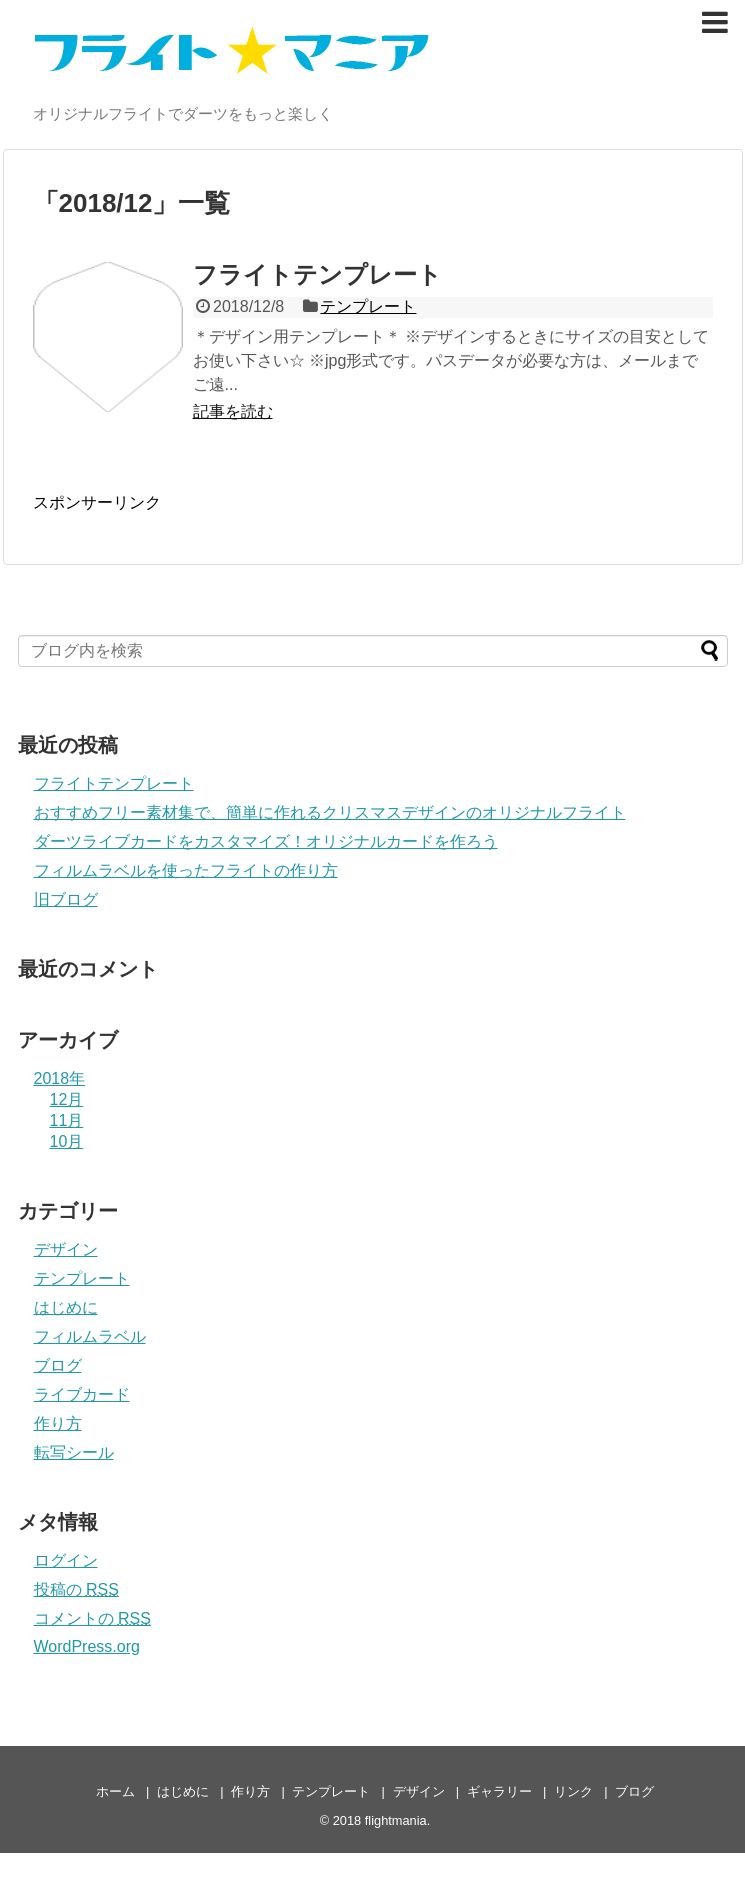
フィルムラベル (90, 1336)
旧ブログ (66, 899)
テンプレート (368, 306)
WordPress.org (87, 1646)
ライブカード (82, 1394)
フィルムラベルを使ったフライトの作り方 (186, 870)
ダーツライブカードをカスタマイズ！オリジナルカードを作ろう (266, 841)
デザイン (66, 1249)
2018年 (60, 1078)
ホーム (115, 1791)
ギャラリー (499, 1791)
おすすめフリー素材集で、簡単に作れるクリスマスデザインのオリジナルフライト (330, 812)
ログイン (66, 1560)
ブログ (58, 1365)
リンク (573, 1791)
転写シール (74, 1452)
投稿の (76, 1589)
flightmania (396, 1820)
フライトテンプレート (317, 274)
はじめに (66, 1307)
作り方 (58, 1423)
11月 (67, 1120)
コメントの (92, 1618)
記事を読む (233, 411)
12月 (67, 1099)
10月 (67, 1141)
